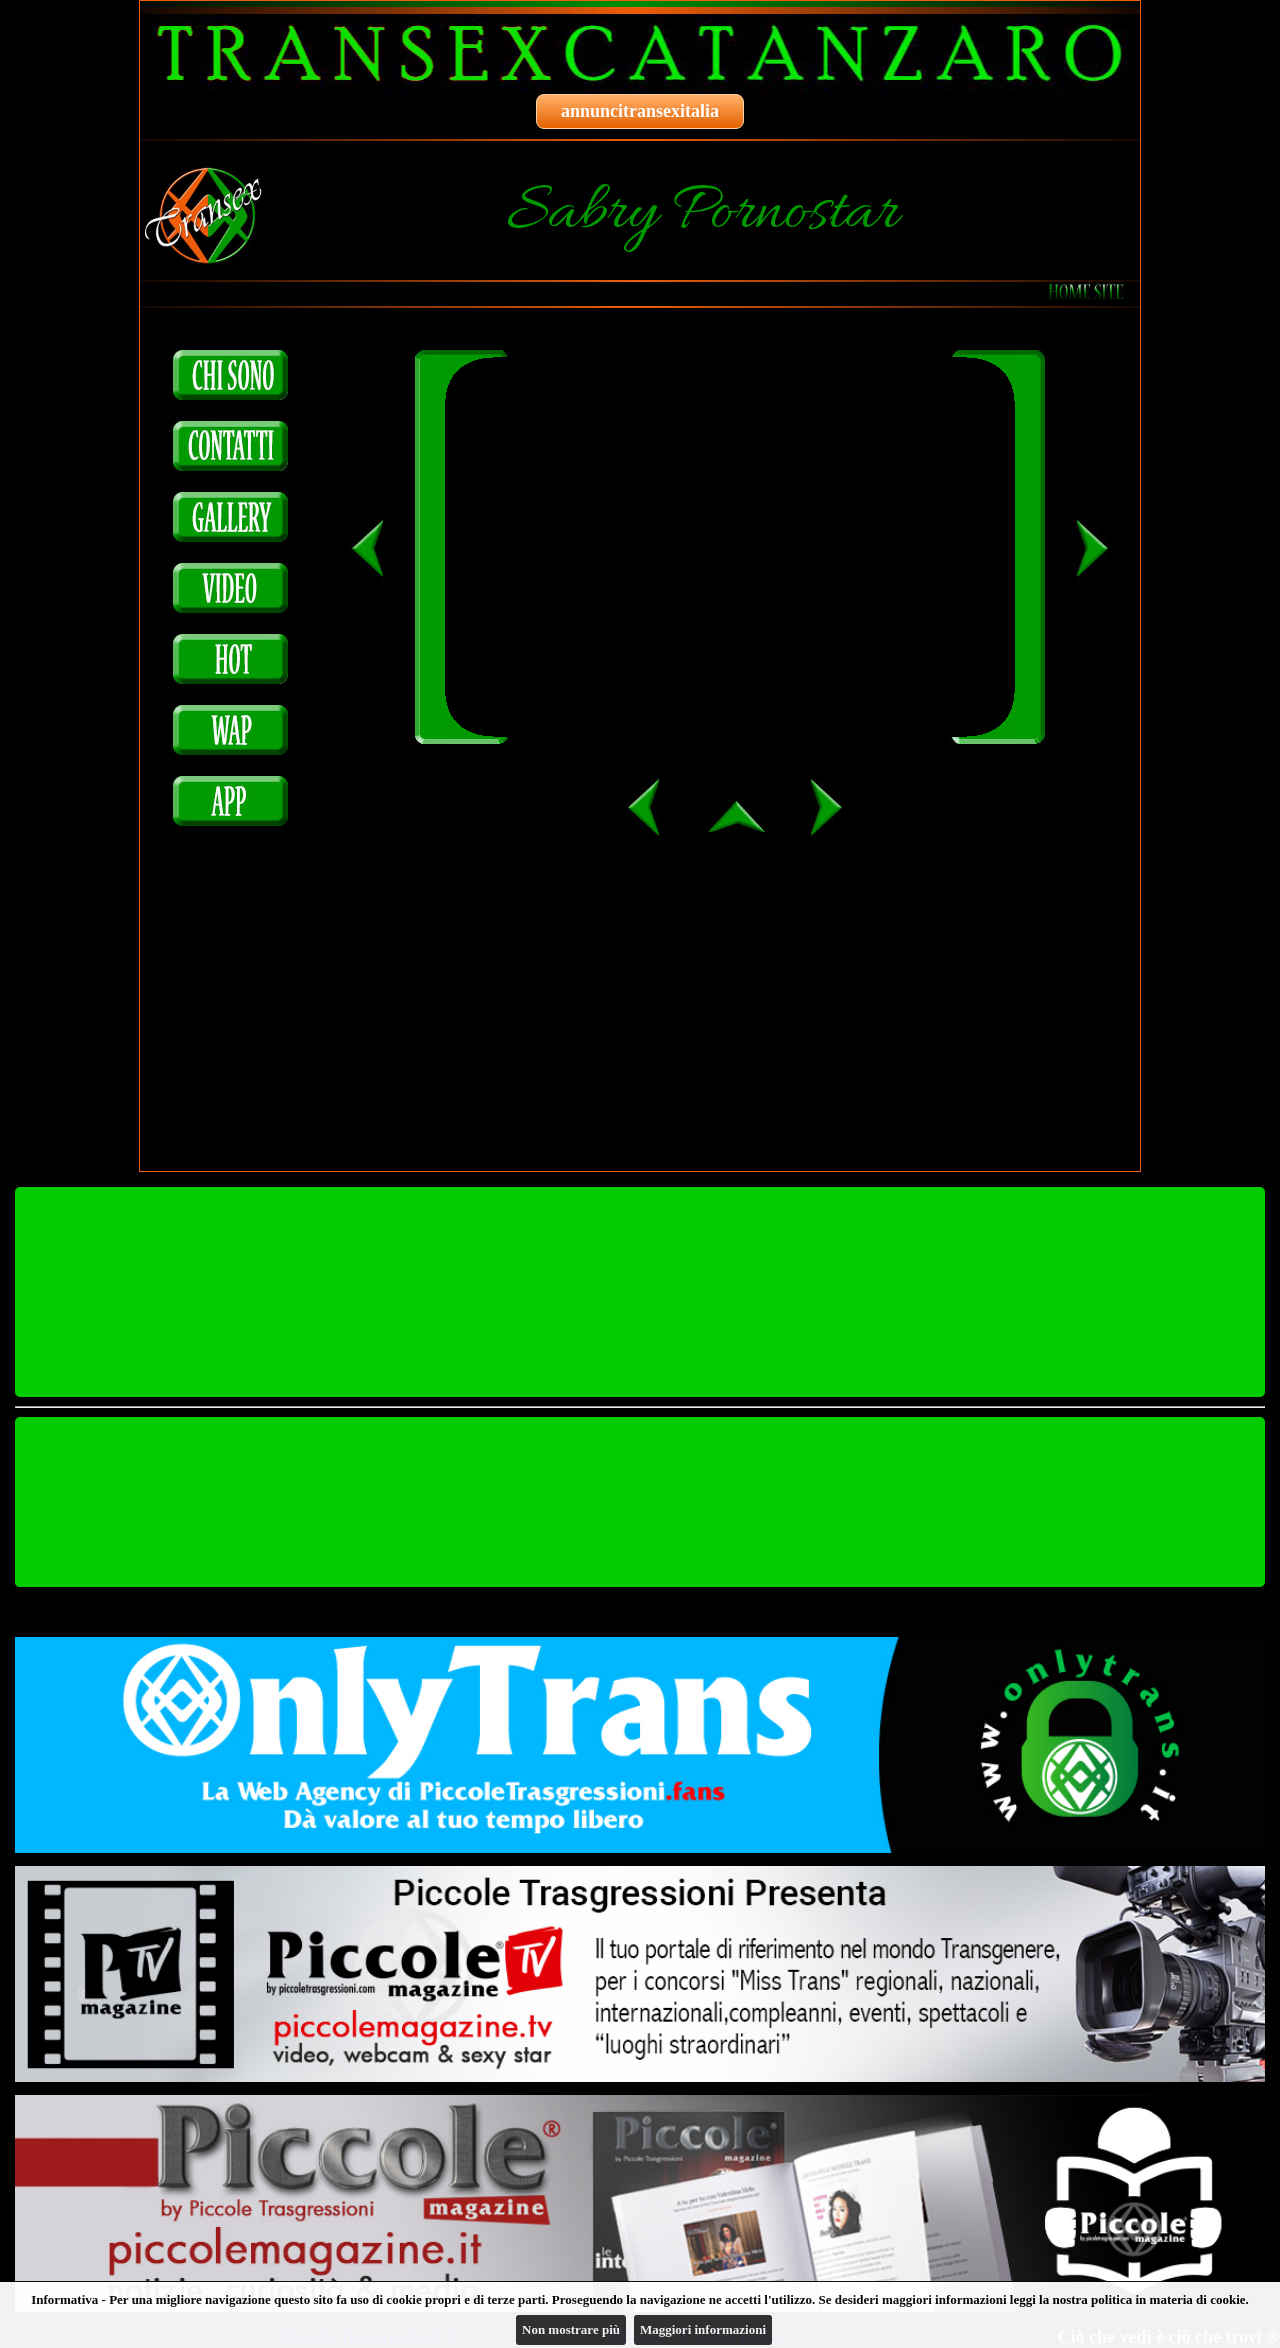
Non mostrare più (571, 2329)
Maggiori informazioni (703, 2329)
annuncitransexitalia (640, 111)
